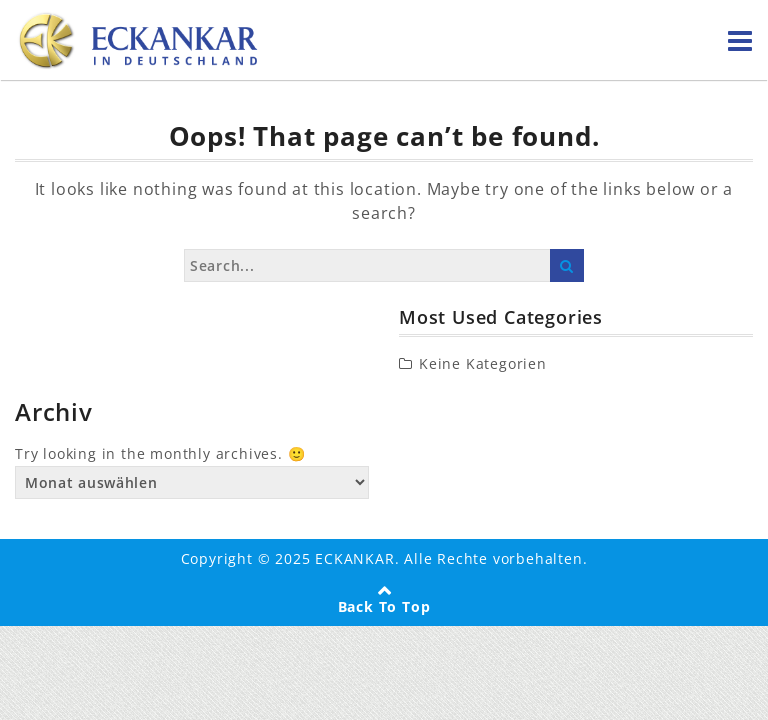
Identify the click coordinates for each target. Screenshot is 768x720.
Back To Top (384, 606)
